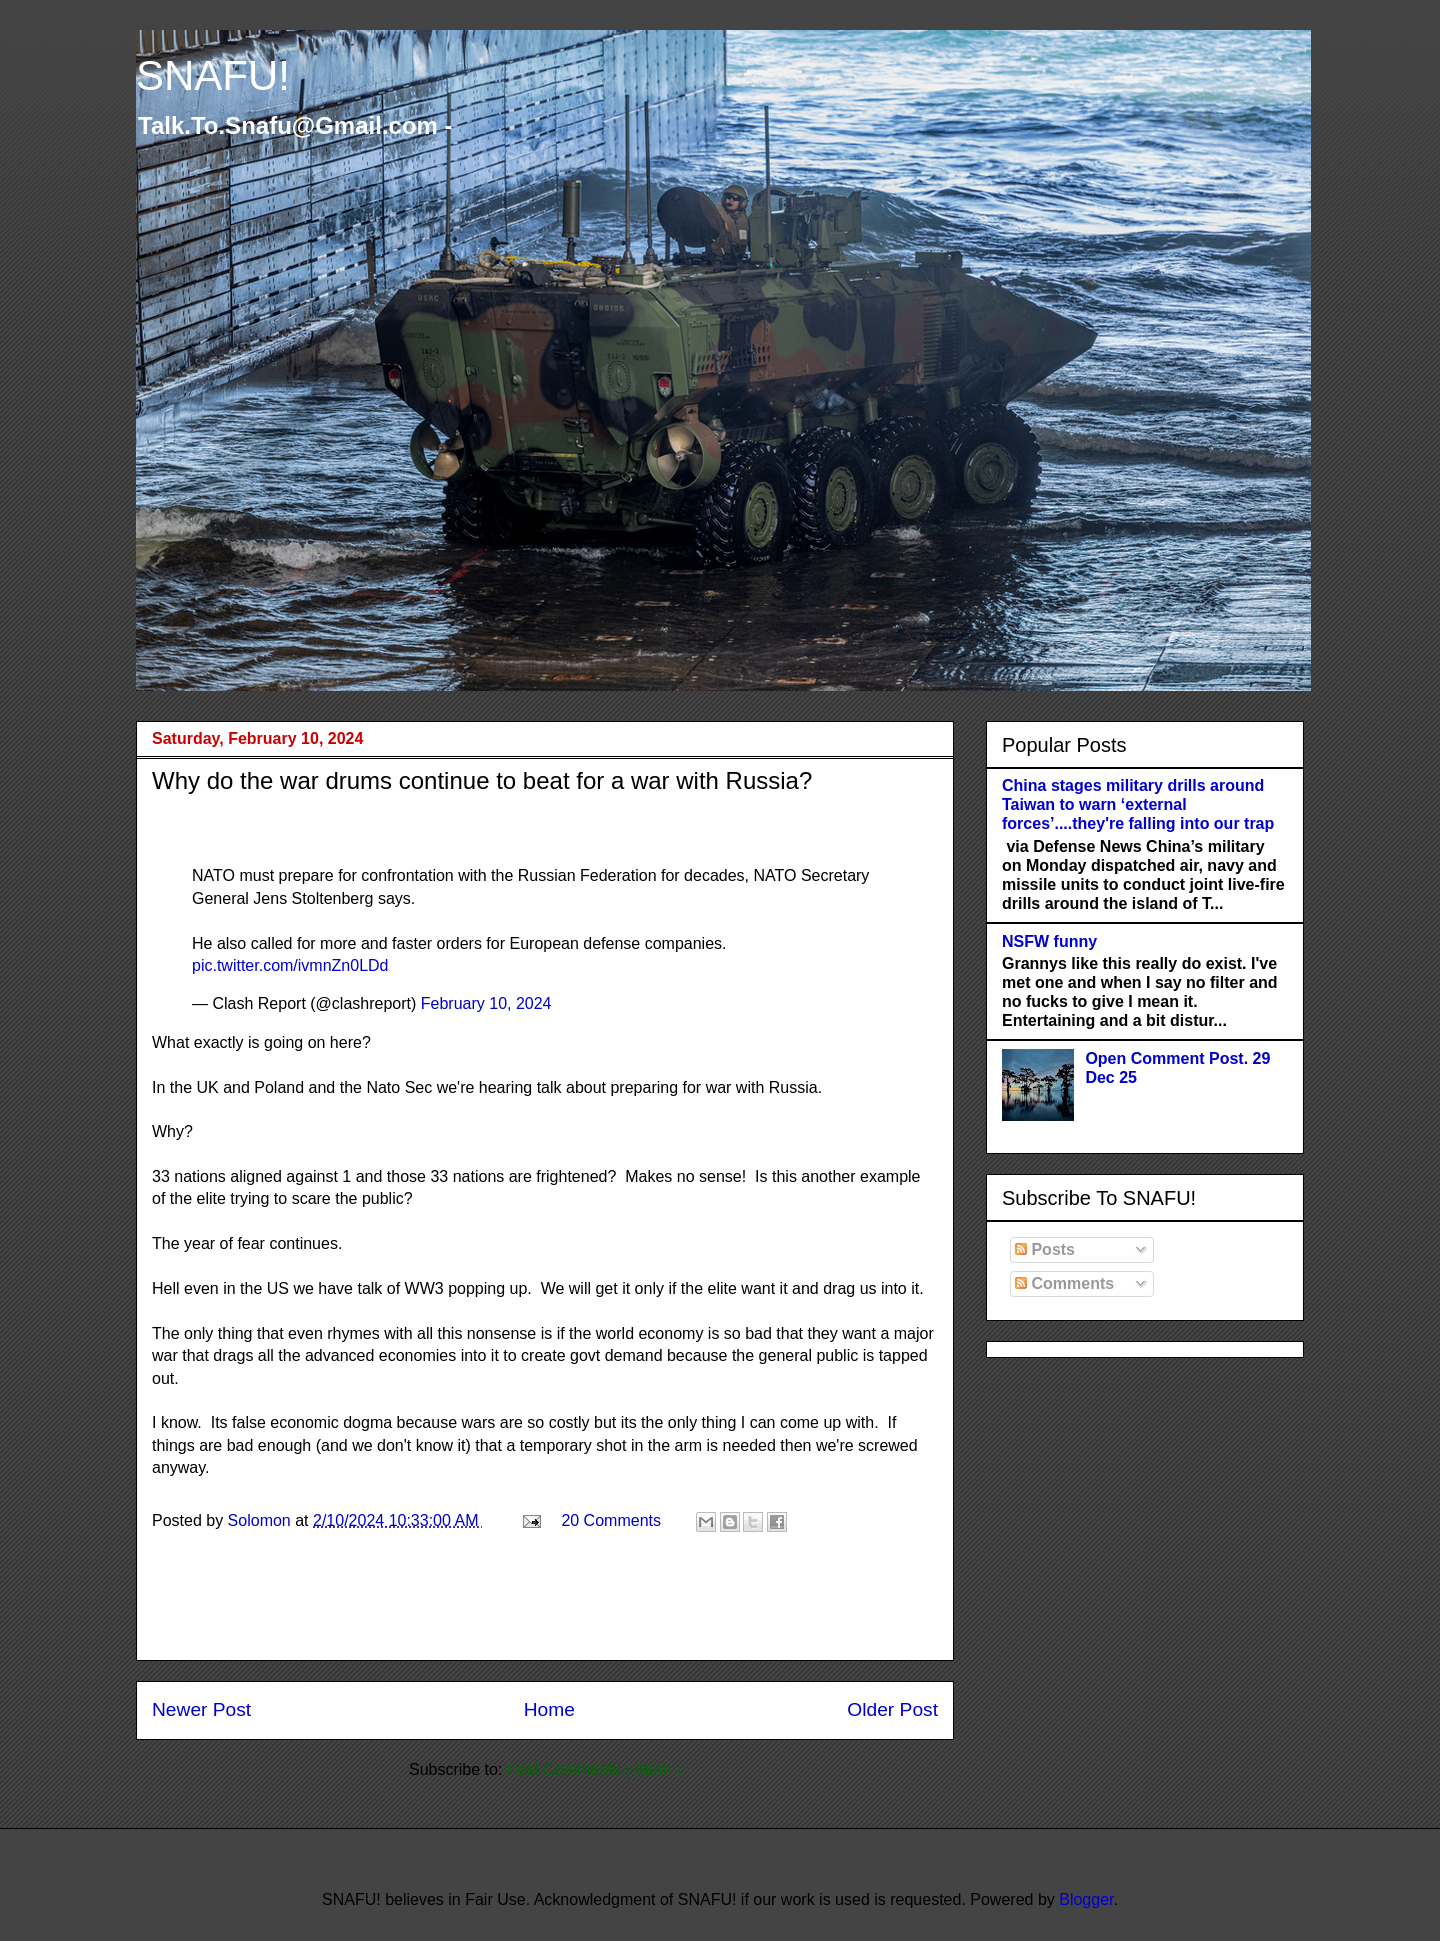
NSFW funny (1049, 941)
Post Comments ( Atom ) (594, 1769)
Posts (1045, 1249)
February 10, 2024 (486, 1003)
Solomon (262, 1520)
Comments (1064, 1283)
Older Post (892, 1709)
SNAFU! (213, 75)
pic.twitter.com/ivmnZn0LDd (290, 965)
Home (549, 1709)
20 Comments (611, 1520)
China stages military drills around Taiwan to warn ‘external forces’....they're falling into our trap (1138, 804)
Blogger (1086, 1899)
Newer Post (201, 1709)
